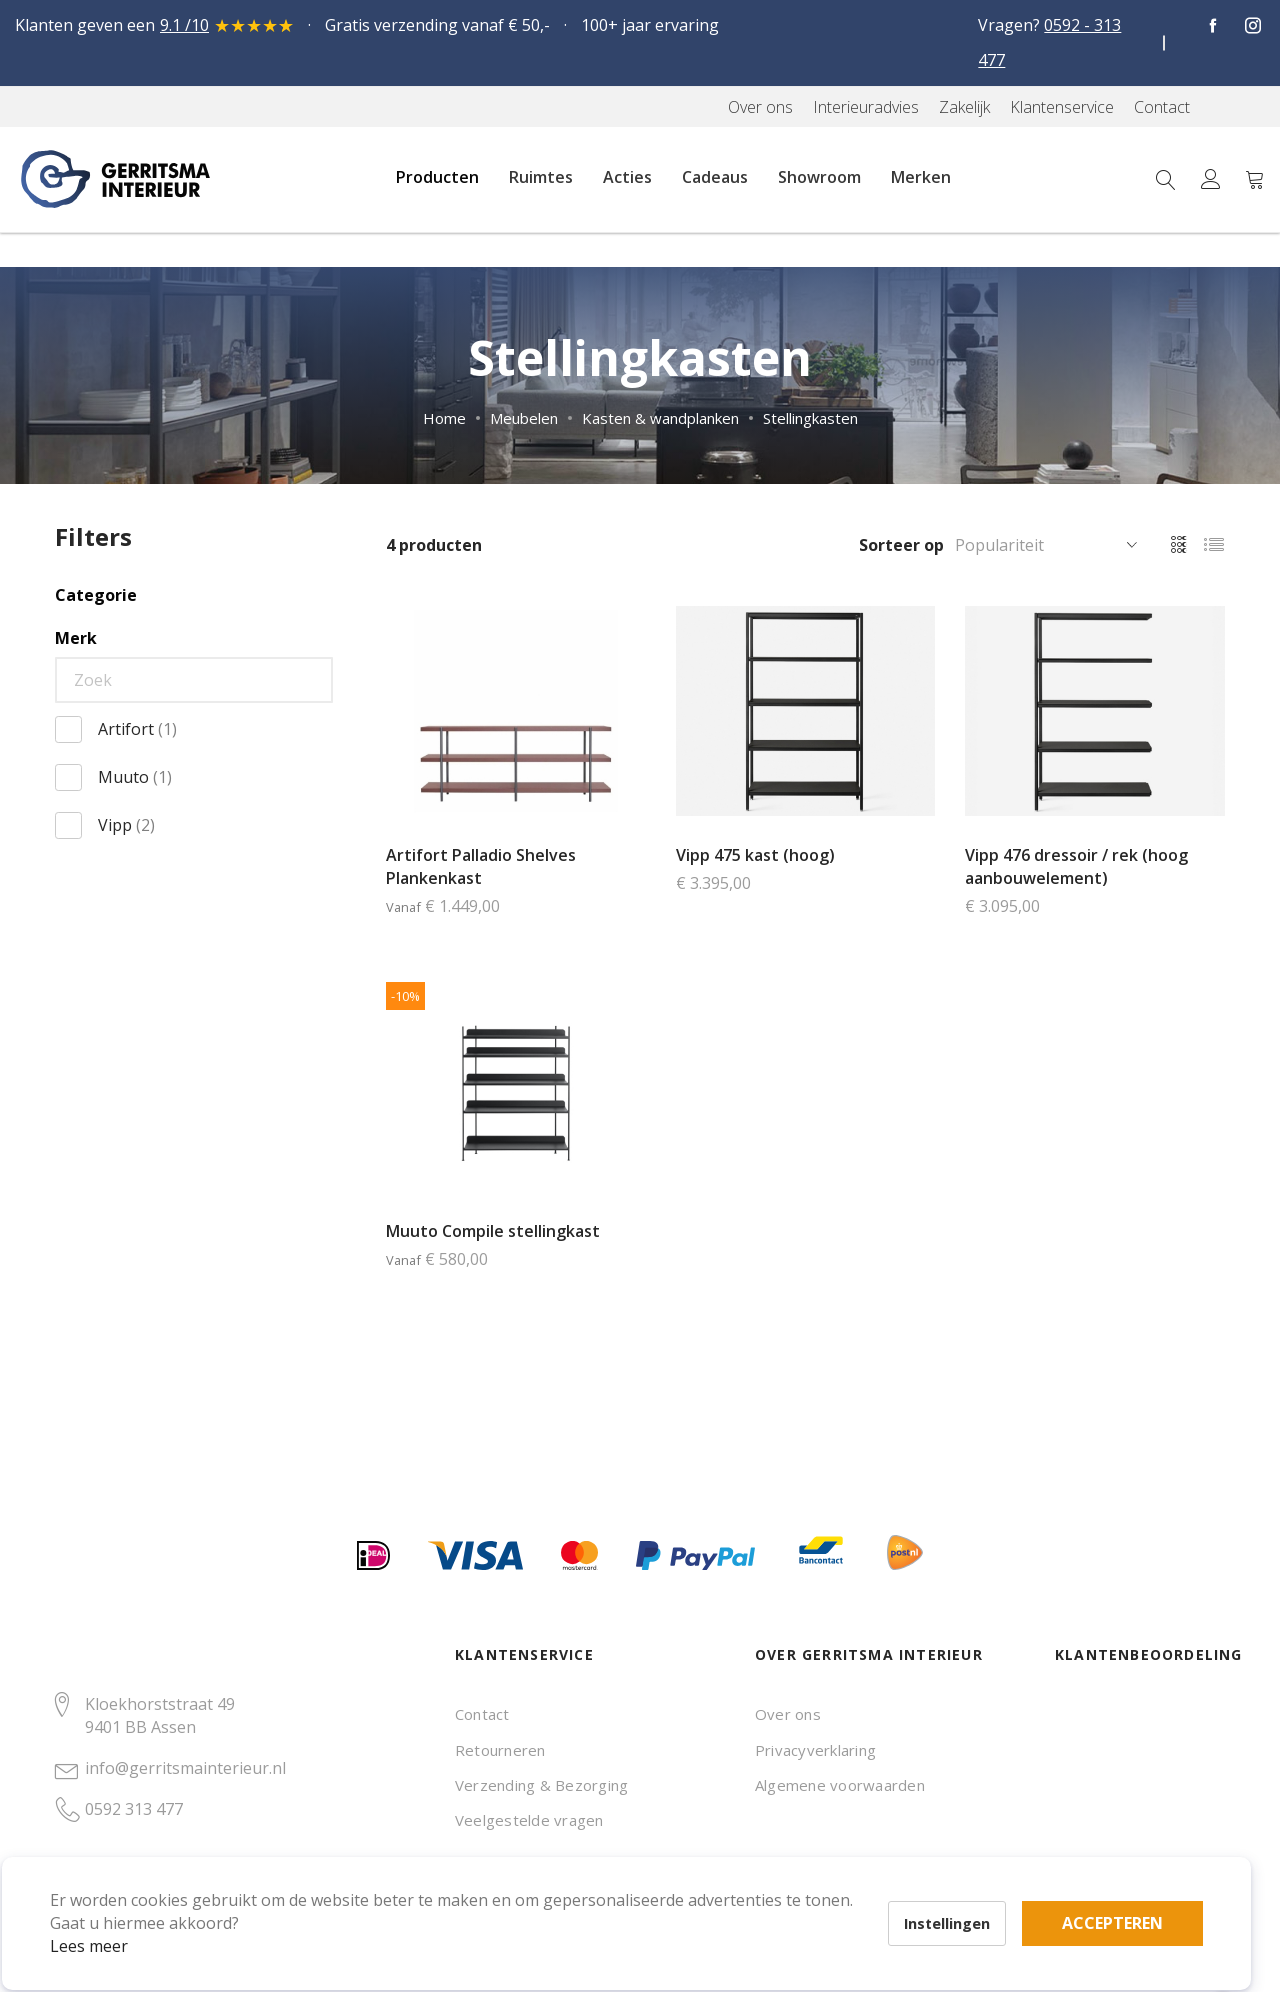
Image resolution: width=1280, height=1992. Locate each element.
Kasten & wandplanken (660, 418)
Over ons (788, 1714)
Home (444, 418)
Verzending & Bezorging (541, 1785)
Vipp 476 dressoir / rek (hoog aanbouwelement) (1076, 866)
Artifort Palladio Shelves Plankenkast (481, 866)
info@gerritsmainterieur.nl (185, 1768)
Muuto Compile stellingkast (493, 1231)
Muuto (135, 777)
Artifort (137, 729)
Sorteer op (901, 545)
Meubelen (524, 418)
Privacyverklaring (815, 1750)
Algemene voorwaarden (840, 1785)
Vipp (126, 825)
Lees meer (119, 1916)
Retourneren (500, 1750)
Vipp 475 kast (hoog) (755, 855)
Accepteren (693, 1882)
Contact (482, 1714)
